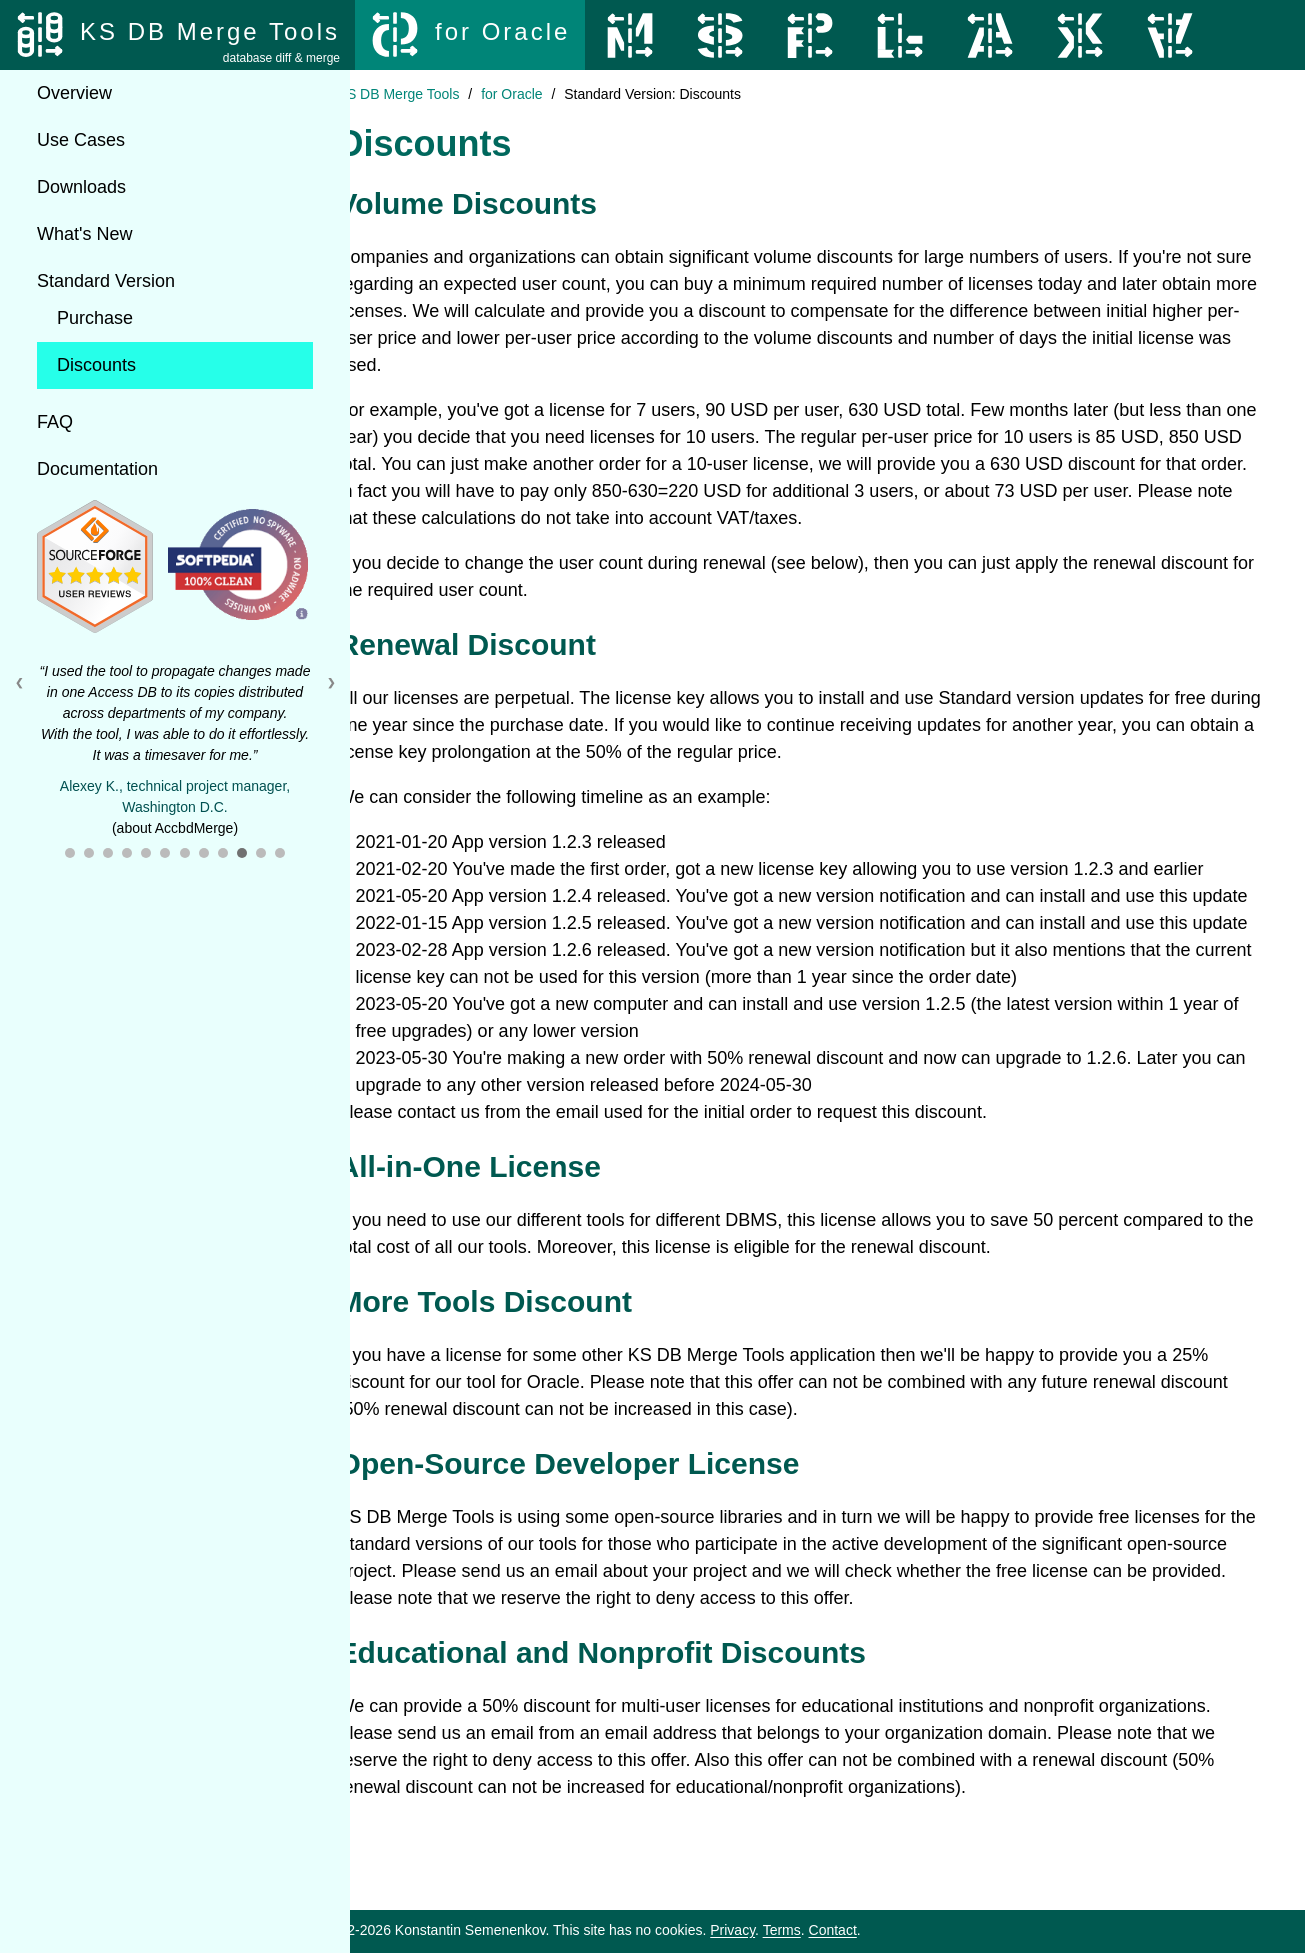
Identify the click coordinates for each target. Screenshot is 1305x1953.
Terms (838, 1930)
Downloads (81, 187)
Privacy (788, 1930)
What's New (84, 234)
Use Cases (81, 140)
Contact (889, 1930)
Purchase (95, 318)
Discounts (96, 365)
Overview (74, 93)
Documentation (97, 469)
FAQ (55, 422)
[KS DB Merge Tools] (177, 35)
